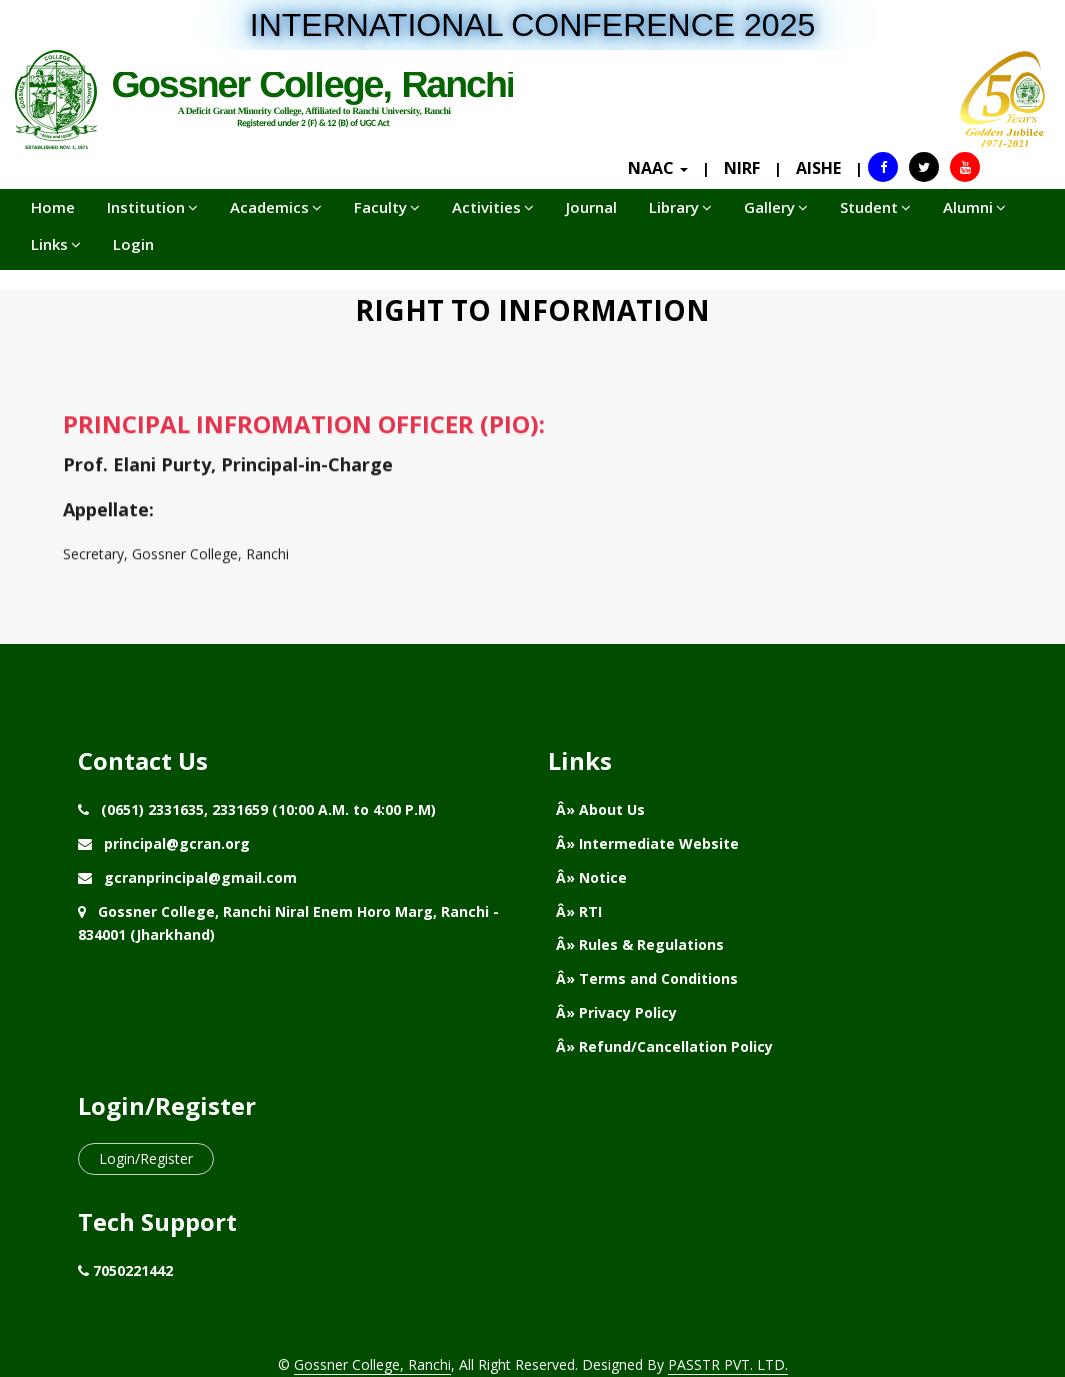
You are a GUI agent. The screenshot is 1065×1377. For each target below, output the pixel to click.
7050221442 (133, 1270)
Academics (276, 207)
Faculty (387, 207)
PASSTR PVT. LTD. (728, 1364)
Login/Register (146, 1158)
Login (133, 244)
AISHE (818, 168)
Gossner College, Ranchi (372, 1364)
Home (53, 207)
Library (680, 207)
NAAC (658, 168)
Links (56, 244)
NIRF (742, 168)
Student (875, 207)
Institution (152, 207)
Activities (493, 207)
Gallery (776, 207)
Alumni (974, 207)
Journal (591, 207)
